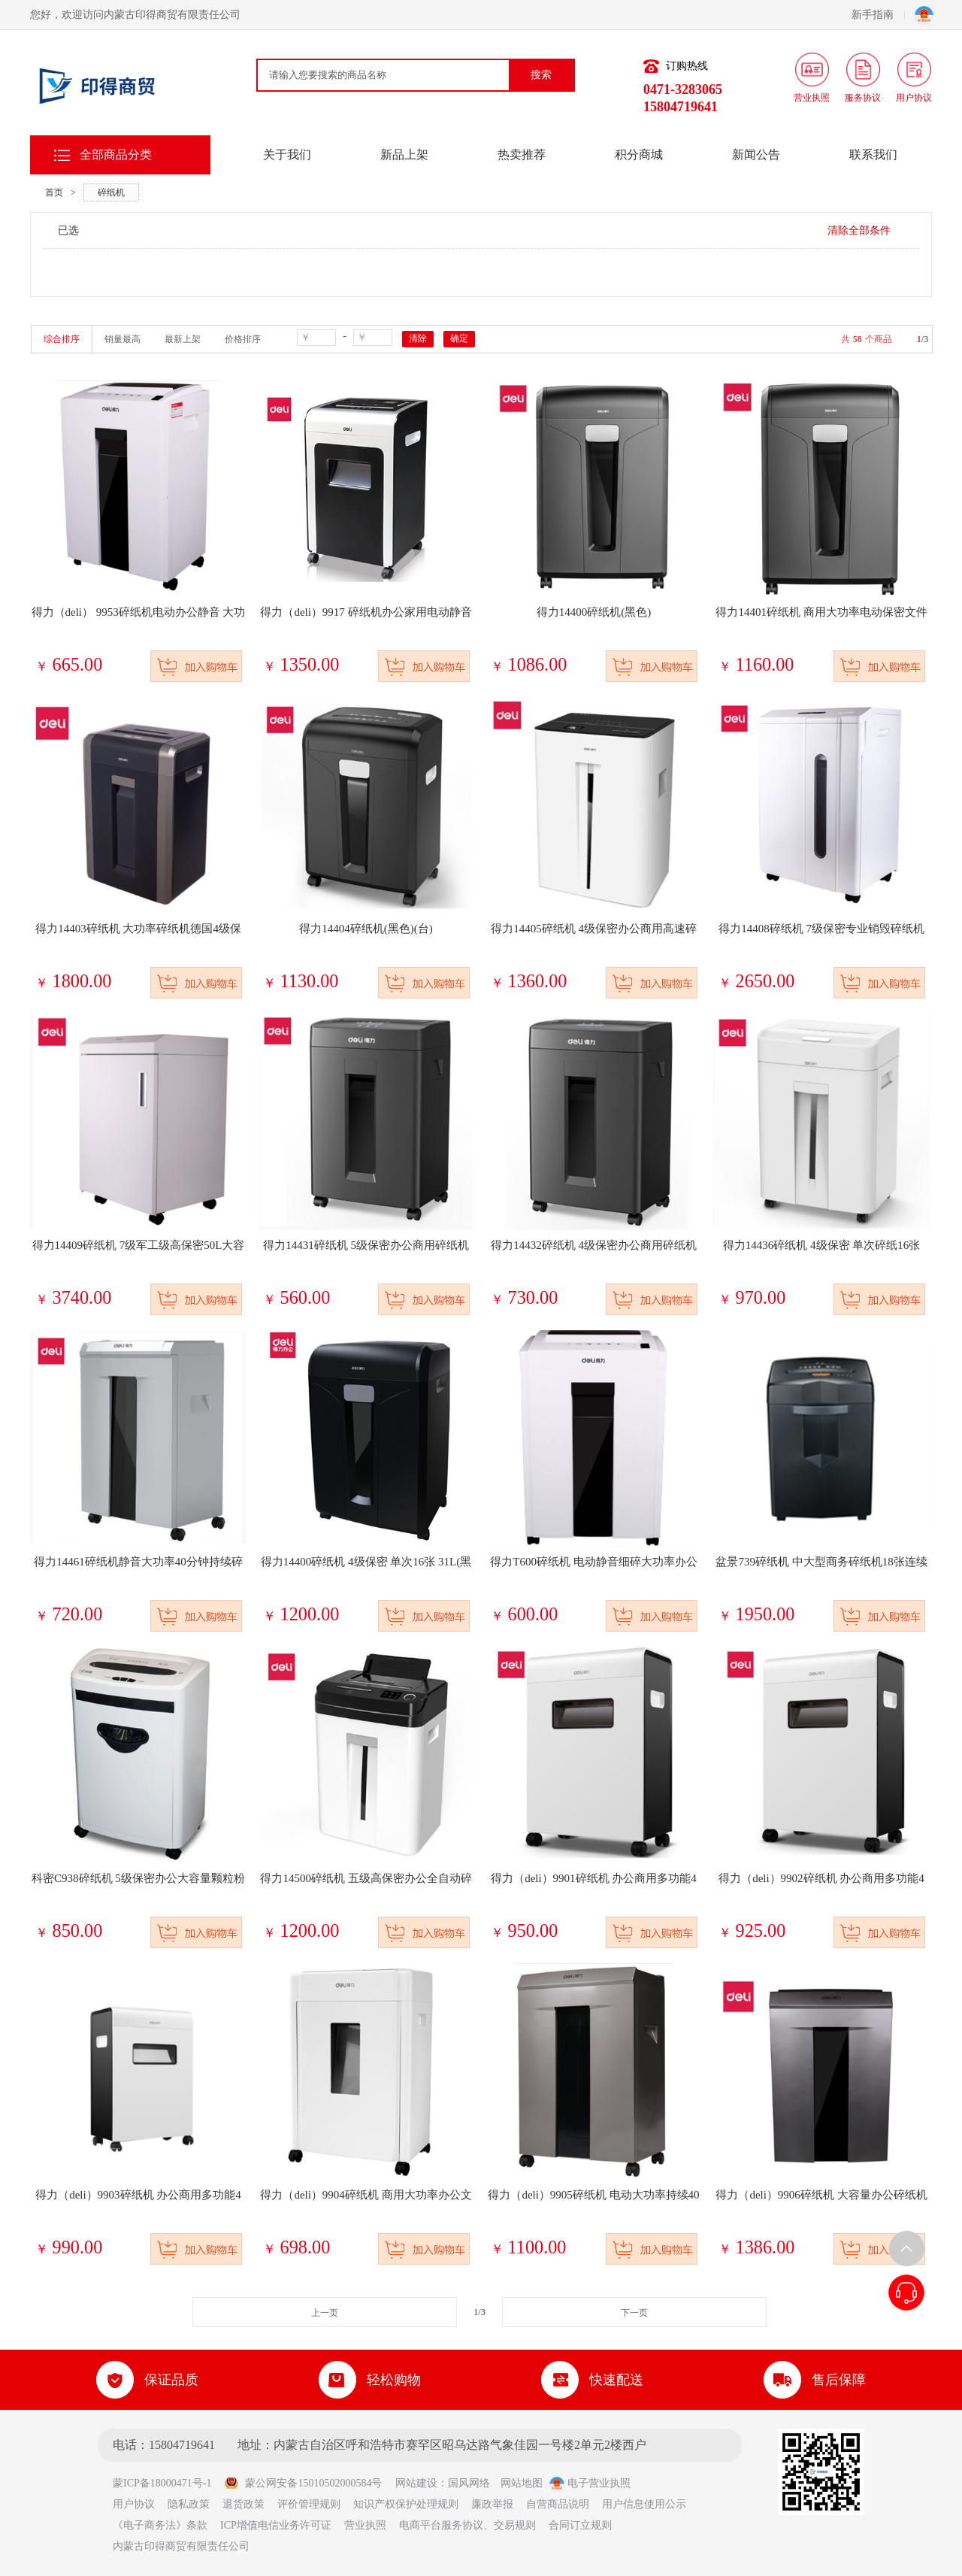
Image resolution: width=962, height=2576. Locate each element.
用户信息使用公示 (644, 2504)
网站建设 (416, 2483)
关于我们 (287, 154)
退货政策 (243, 2504)
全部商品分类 (116, 154)
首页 (54, 192)
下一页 (634, 2313)
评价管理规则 (308, 2504)
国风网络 (469, 2483)
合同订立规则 (580, 2525)
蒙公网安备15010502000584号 (303, 2483)
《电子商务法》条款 (160, 2525)
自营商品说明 (557, 2504)
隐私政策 (189, 2504)
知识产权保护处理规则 (405, 2504)
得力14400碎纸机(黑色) (594, 612)
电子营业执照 (590, 2483)
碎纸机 (111, 192)
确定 (459, 338)
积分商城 (639, 154)
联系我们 (873, 154)
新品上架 (404, 154)
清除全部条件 (859, 230)
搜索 (541, 74)
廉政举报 (492, 2504)
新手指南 (878, 14)
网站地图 (522, 2483)
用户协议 (134, 2504)
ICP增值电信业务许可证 (275, 2525)
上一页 (324, 2313)
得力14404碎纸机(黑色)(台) (365, 929)
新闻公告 (756, 154)
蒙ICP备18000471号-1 (167, 2483)
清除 (418, 338)
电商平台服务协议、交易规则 (467, 2525)
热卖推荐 (522, 154)
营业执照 (365, 2525)
